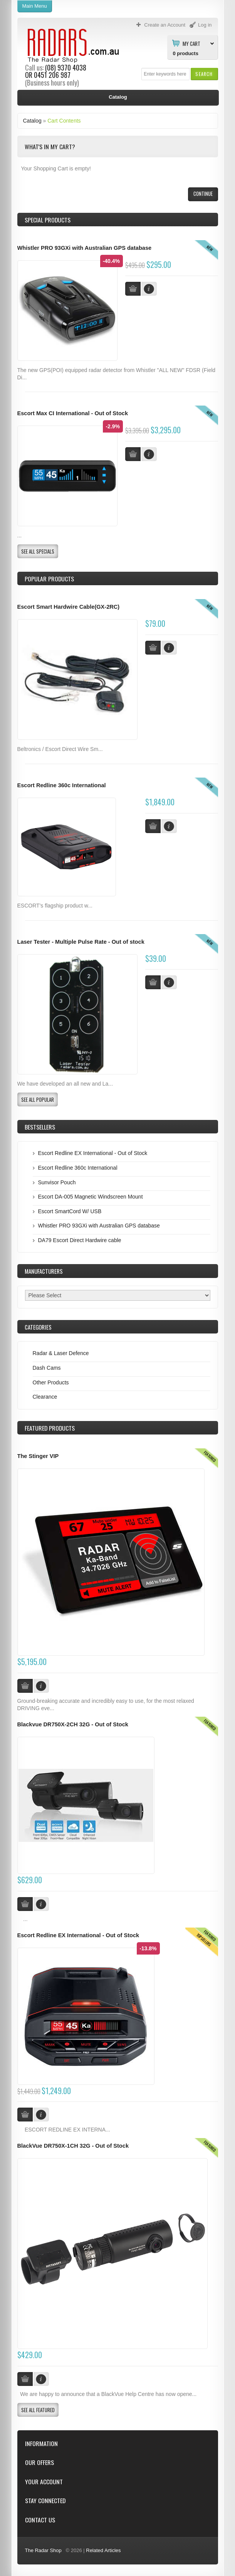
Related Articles (103, 2550)
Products (50, 1428)
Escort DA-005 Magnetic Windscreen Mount (90, 1197)
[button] (204, 74)
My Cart (191, 43)
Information (41, 2443)
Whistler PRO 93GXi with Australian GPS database (84, 248)
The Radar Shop (43, 2550)
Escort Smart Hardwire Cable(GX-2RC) (68, 607)
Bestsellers (40, 1126)
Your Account (44, 2481)
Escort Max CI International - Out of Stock (72, 413)
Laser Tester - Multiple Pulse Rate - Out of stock (80, 942)
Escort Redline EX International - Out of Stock (93, 1153)
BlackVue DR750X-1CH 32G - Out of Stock (73, 2146)
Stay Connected (45, 2500)
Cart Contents (64, 121)
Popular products (49, 578)
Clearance (45, 1397)
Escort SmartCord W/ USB (70, 1211)
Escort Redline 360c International (61, 785)
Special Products (47, 219)
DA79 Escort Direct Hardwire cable (79, 1240)
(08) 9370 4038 (65, 67)
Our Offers (39, 2462)
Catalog (32, 121)
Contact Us (40, 2520)
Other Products (51, 1382)
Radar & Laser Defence (61, 1353)
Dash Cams (47, 1368)
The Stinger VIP (38, 1456)
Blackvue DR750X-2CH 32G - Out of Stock (72, 1724)
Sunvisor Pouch (57, 1182)
